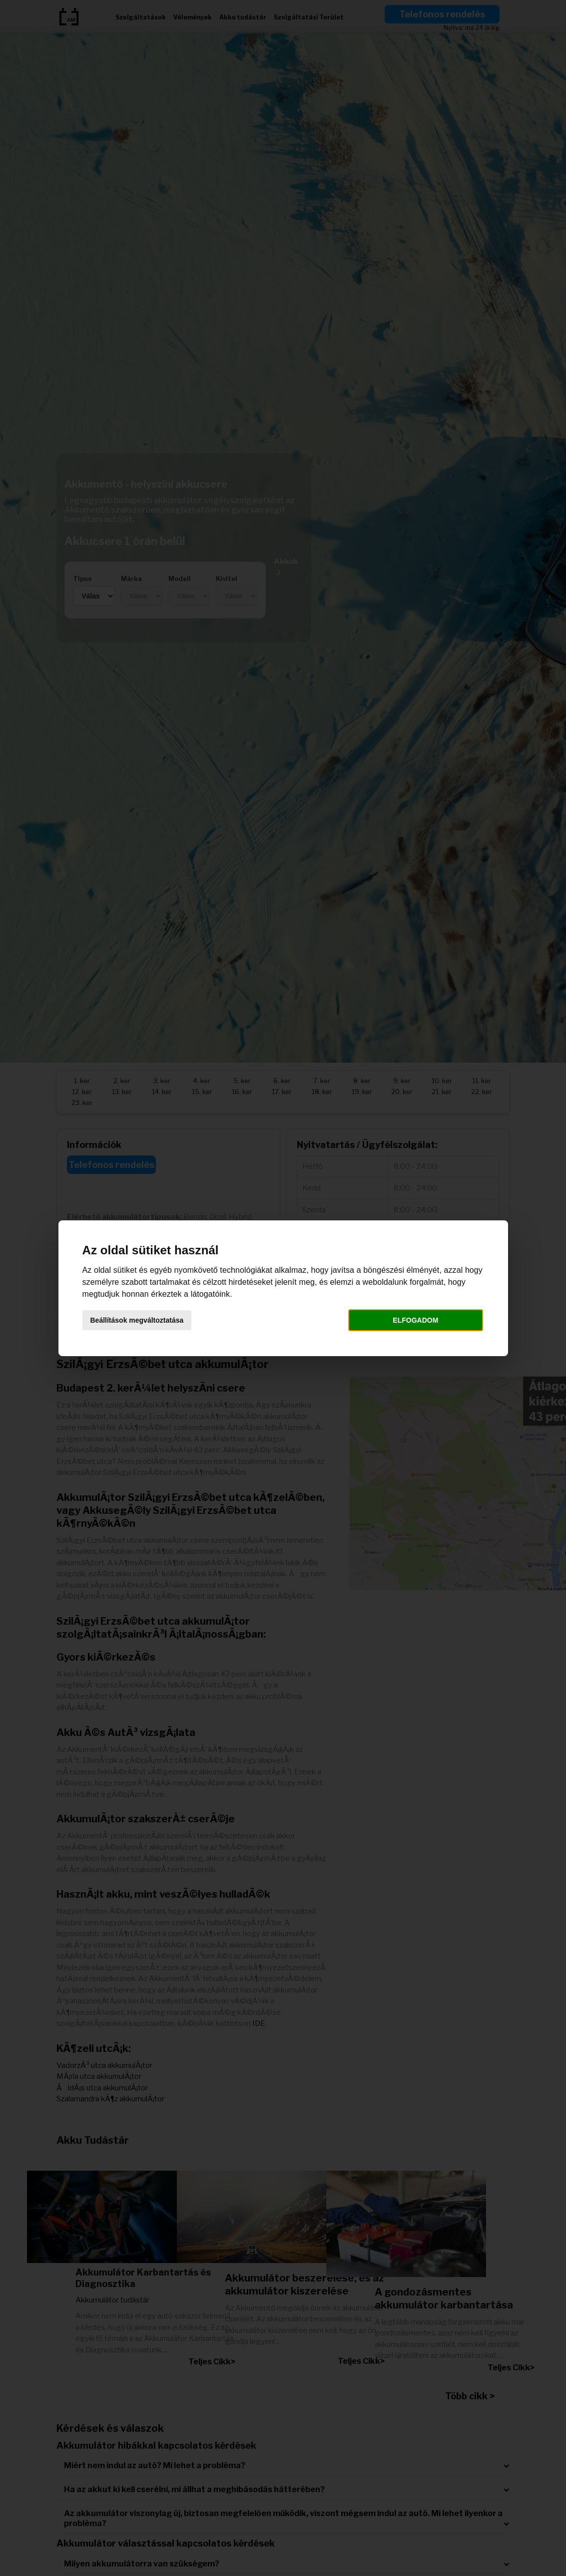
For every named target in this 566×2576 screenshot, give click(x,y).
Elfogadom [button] (415, 1320)
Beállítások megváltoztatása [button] (137, 1320)
